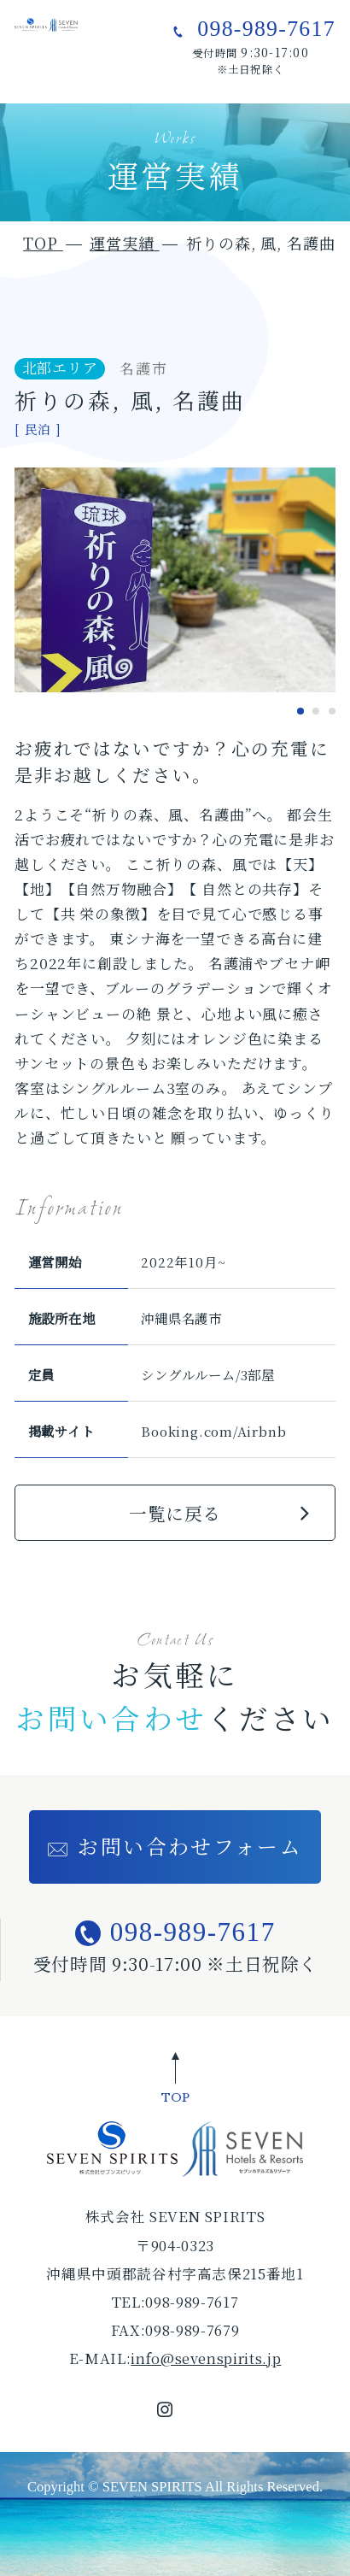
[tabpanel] (175, 580)
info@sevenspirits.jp (206, 2358)
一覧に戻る (175, 1513)
